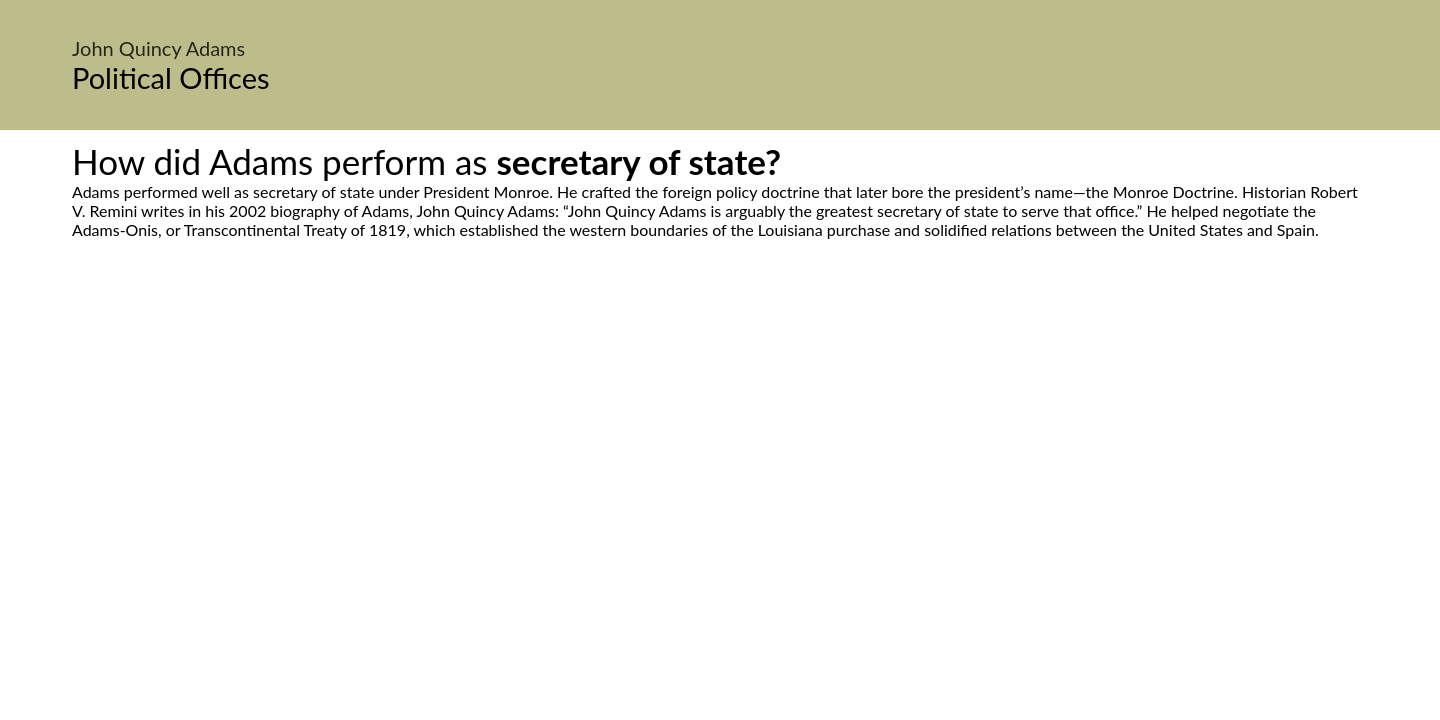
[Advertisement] (720, 427)
